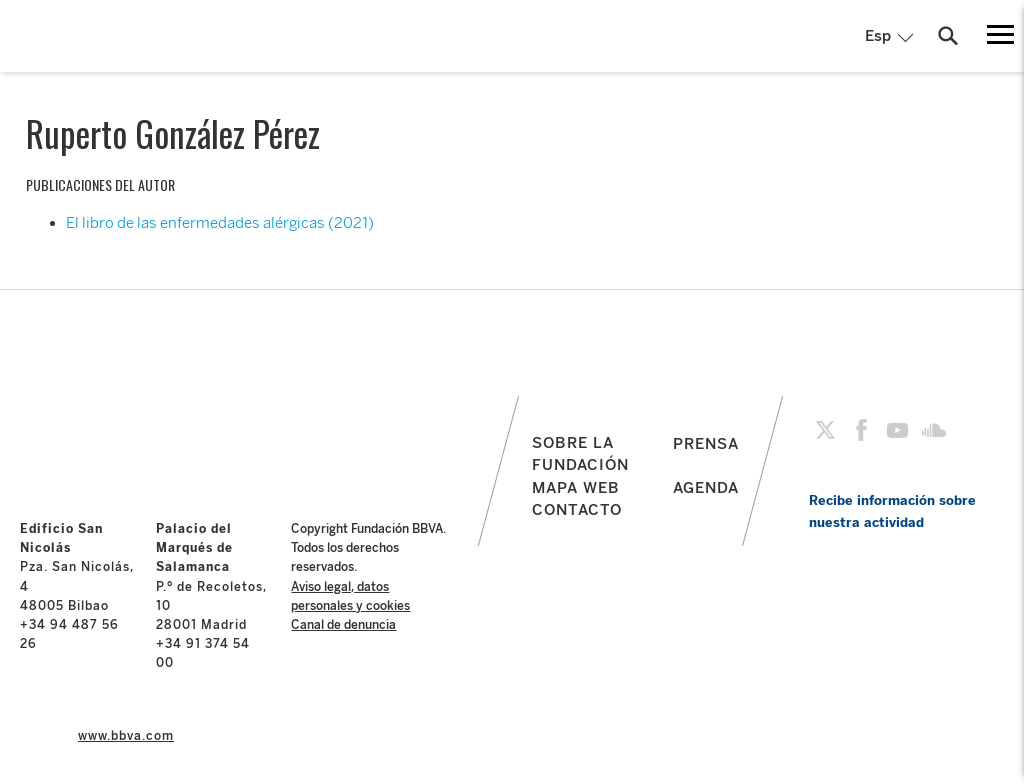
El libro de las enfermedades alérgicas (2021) (220, 223)
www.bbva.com (126, 736)
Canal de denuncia (343, 625)
